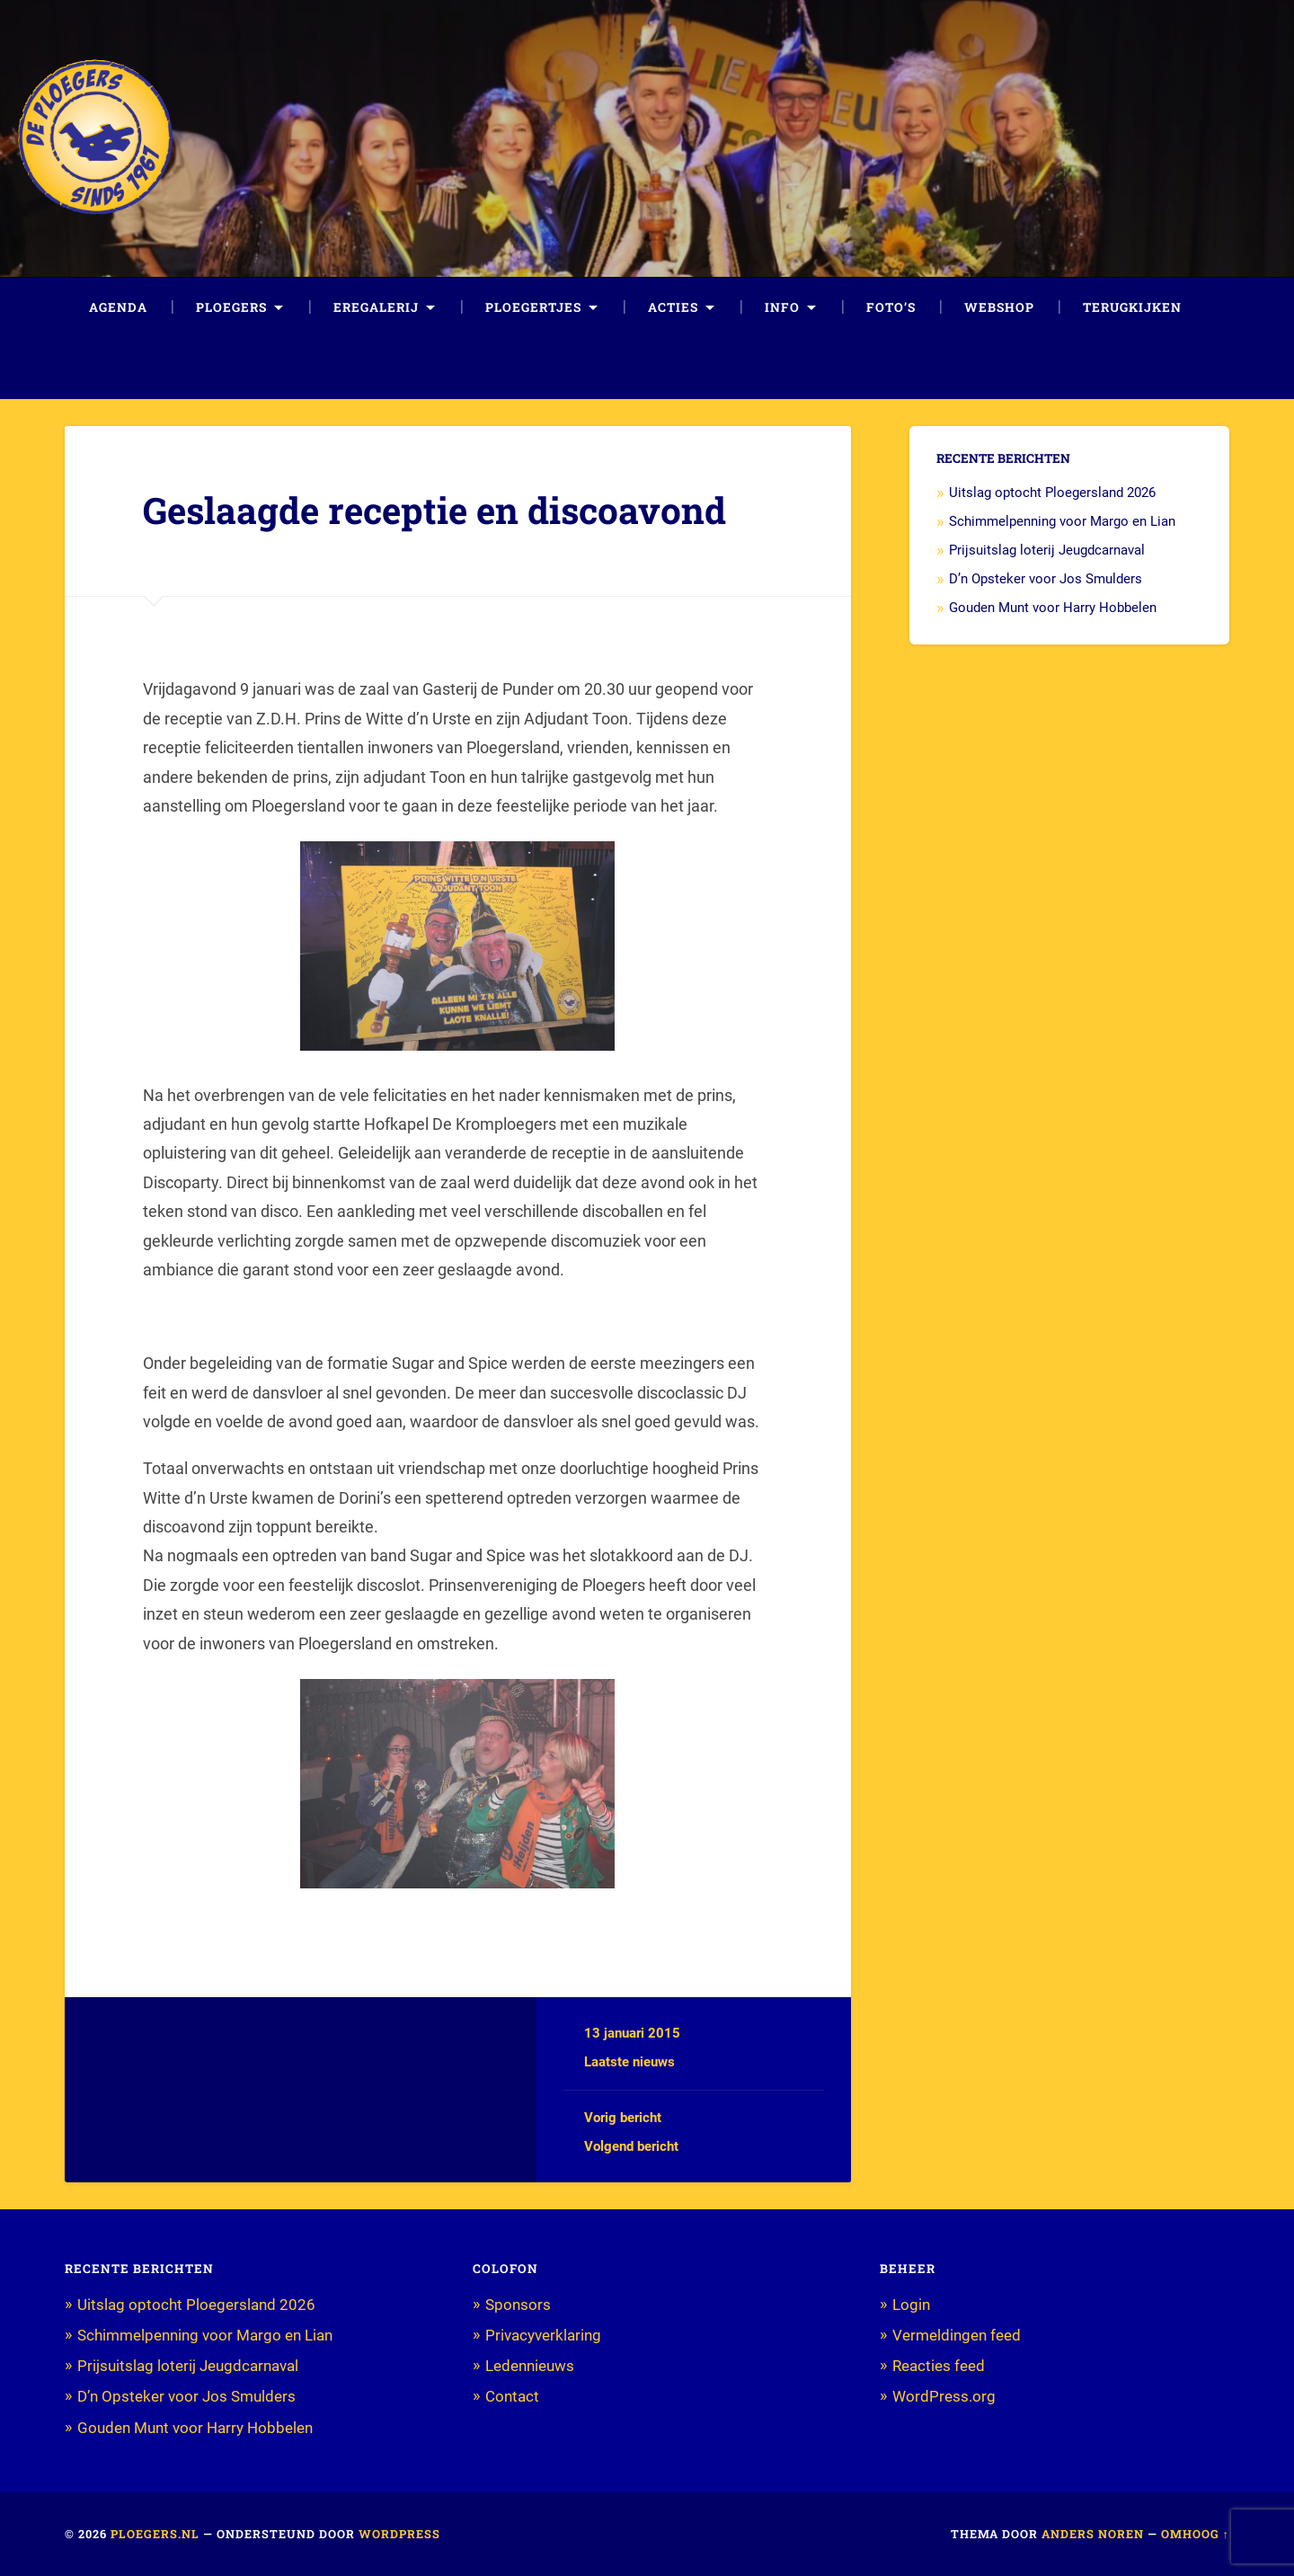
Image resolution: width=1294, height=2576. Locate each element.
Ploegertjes (533, 307)
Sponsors (518, 2305)
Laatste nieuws (629, 2062)
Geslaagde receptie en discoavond (434, 510)
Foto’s (891, 307)
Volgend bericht (631, 2146)
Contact (512, 2396)
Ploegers (231, 307)
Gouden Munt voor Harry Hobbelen (1053, 608)
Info (782, 307)
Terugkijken (1132, 307)
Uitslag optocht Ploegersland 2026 (1052, 492)
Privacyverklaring (543, 2335)
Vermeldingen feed (956, 2335)
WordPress (399, 2534)
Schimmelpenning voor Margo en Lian (1062, 521)
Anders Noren (1092, 2534)
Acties (673, 307)
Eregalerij (376, 307)
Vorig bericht (622, 2118)
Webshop (999, 307)
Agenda (118, 307)
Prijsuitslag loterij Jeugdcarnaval (1047, 550)
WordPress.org (944, 2396)
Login (911, 2305)
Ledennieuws (529, 2366)
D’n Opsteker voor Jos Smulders (1045, 579)
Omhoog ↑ (1195, 2534)
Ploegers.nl (155, 2534)
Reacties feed (938, 2366)
